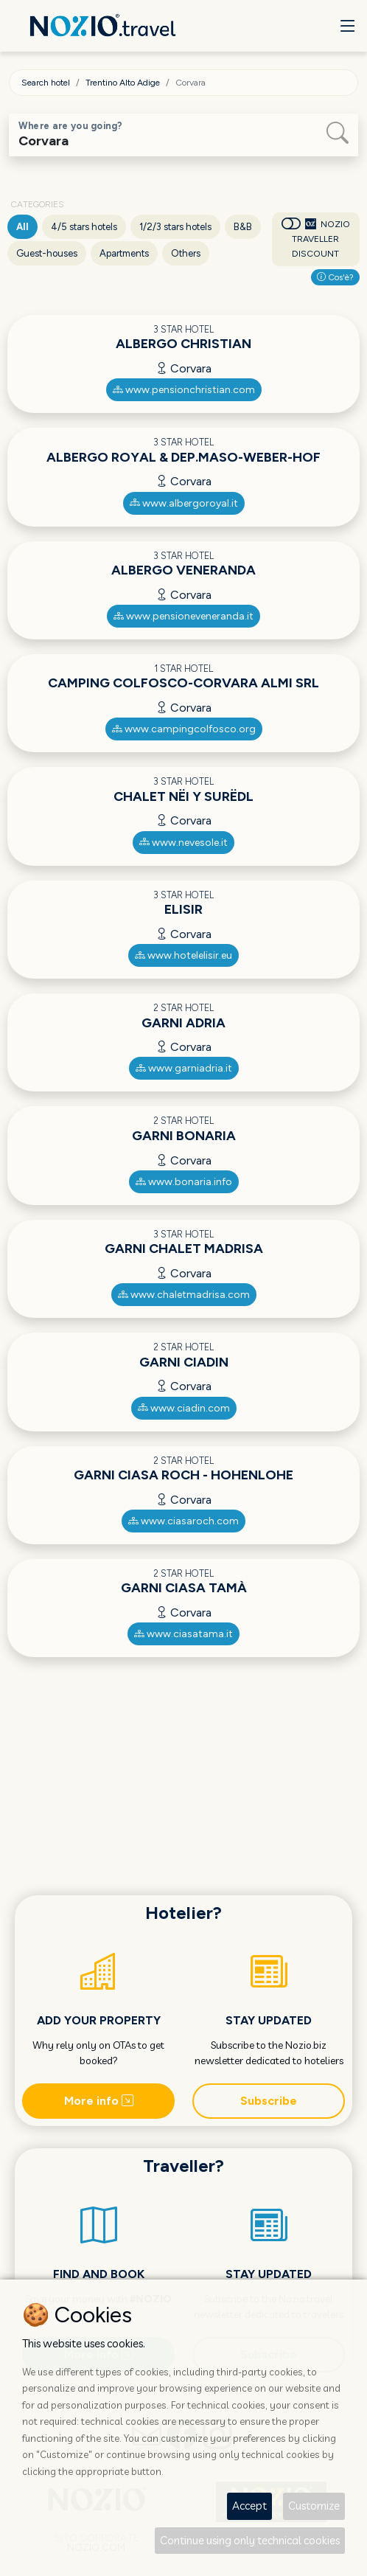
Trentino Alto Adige (122, 82)
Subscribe (268, 2101)
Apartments (124, 253)
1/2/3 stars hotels (175, 226)
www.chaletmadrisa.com (184, 1294)
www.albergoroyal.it (184, 503)
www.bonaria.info (184, 1182)
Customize (314, 2506)
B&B (243, 226)
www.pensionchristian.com (184, 389)
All (22, 226)
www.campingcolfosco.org (184, 729)
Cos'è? (335, 277)
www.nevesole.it (183, 842)
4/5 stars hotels (84, 226)
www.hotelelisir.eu (183, 955)
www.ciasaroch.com (183, 1521)
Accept (249, 2506)
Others (185, 253)
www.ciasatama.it (183, 1634)
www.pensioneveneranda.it (183, 616)
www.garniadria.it (184, 1068)
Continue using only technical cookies (250, 2540)
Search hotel (45, 82)
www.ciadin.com (184, 1408)
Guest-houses (46, 253)
